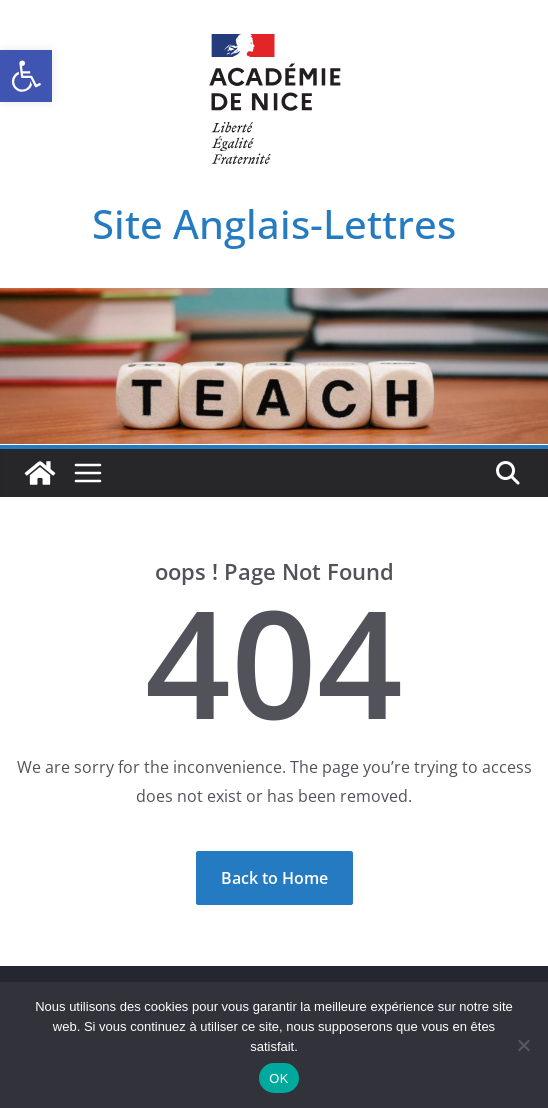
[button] (26, 76)
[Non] (523, 1045)
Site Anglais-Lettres (274, 223)
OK (278, 1078)
